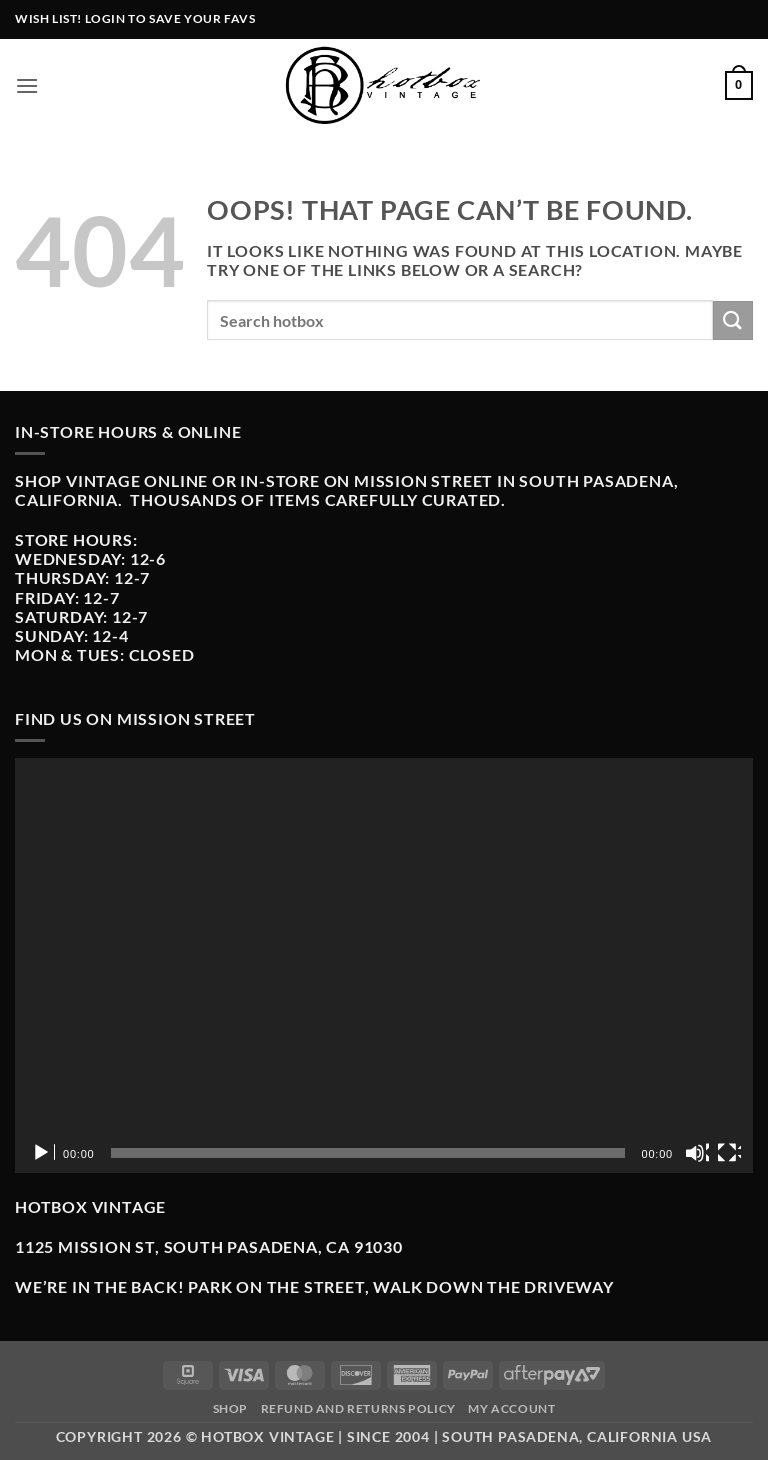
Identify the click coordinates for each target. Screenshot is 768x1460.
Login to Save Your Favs (170, 18)
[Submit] (733, 320)
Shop (230, 1408)
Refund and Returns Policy (358, 1408)
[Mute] (697, 1153)
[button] (27, 85)
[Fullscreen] (729, 1153)
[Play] (43, 1153)
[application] (384, 965)
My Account (511, 1408)
